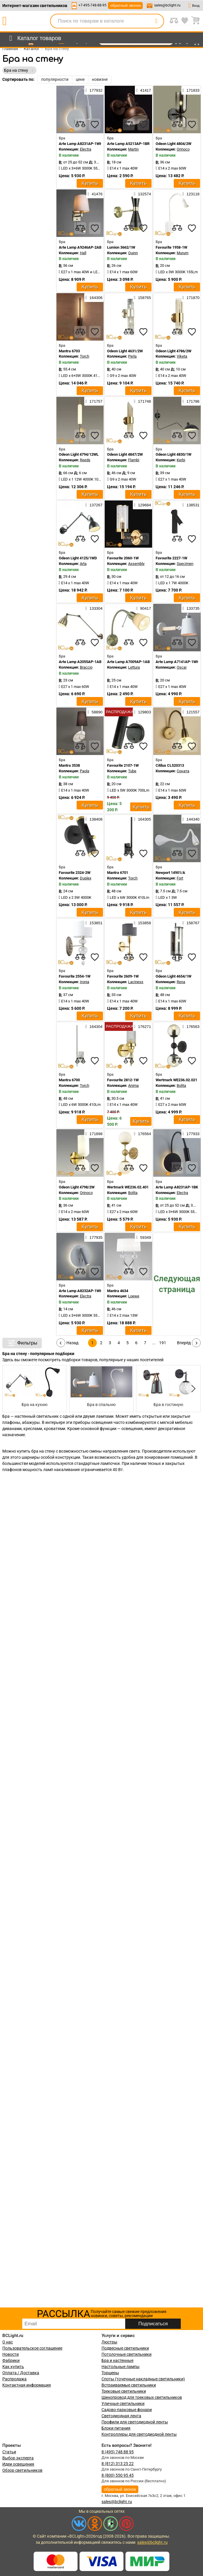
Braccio (86, 667)
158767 (191, 922)
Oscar (182, 667)
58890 (94, 712)
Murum (182, 253)
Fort (180, 878)
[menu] (34, 38)
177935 (93, 1237)
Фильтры (22, 1343)
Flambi (133, 460)
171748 (142, 401)
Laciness (135, 982)
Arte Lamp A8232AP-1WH (80, 1291)
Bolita (181, 1085)
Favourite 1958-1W (171, 247)
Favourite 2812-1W (123, 1080)
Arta (83, 563)
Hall (83, 253)
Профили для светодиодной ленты (135, 2422)
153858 (142, 922)
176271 (142, 1026)
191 (162, 1342)
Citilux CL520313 (170, 765)
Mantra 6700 (69, 1080)
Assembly (136, 563)
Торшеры (110, 2372)
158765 (142, 297)
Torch (84, 356)
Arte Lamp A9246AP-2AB (80, 247)
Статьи (9, 2451)
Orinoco (183, 149)
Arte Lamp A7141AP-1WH (177, 662)
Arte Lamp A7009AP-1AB (128, 662)
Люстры (109, 2342)
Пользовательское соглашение (32, 2348)
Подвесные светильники (125, 2348)
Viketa (182, 356)
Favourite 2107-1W (123, 765)
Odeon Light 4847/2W (125, 454)
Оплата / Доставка (20, 2372)
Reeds (85, 460)
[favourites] (95, 124)
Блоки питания (116, 2428)
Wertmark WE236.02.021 (176, 1080)
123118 (191, 194)
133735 (191, 608)
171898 (93, 1133)
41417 (143, 90)
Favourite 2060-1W (123, 558)
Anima (133, 1085)
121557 (191, 712)
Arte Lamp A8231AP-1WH (80, 143)
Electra (85, 149)
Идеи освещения (18, 2464)
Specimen (185, 563)
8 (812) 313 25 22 (118, 2463)
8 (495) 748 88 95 (118, 2451)
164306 (93, 297)
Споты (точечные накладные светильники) (143, 2379)
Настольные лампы (121, 2366)
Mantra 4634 (117, 1291)
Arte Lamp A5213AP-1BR (128, 143)
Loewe (133, 1296)
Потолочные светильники (127, 2354)
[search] (156, 21)
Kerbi (181, 460)
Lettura (134, 667)
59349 (143, 1237)
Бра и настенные (117, 2360)
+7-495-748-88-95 (92, 5)
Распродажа (14, 2379)
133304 (93, 608)
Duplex (85, 878)
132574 (142, 194)
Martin (133, 149)
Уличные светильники (123, 2403)
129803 (142, 712)
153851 (93, 922)
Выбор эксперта (18, 2458)
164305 (142, 819)
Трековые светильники (124, 2391)
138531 (191, 505)
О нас (7, 2342)
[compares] (80, 124)
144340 (191, 819)
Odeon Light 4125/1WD (78, 558)
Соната (183, 771)
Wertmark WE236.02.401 (128, 1187)
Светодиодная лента (121, 2415)
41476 (94, 194)
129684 (142, 505)
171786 (191, 401)
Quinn (133, 253)
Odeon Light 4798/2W (76, 1187)
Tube (132, 771)
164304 (93, 1026)
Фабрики (11, 2360)
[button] (192, 1388)
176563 (191, 1026)
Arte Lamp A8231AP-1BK (177, 1187)
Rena (181, 982)
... (154, 1342)
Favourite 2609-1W (123, 976)
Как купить (13, 2366)
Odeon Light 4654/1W (173, 976)
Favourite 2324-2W (74, 872)
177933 (191, 1133)
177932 (93, 90)
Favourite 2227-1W (171, 558)
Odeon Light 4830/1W (173, 454)
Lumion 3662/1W (121, 247)
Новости (10, 2354)
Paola (84, 771)
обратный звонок (125, 5)
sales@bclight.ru (167, 5)
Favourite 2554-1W (74, 976)
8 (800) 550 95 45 (118, 2475)
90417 (143, 608)
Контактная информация (26, 2385)
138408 (93, 819)
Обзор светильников (22, 2470)
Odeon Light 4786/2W (173, 351)
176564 (142, 1133)
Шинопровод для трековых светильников (142, 2397)
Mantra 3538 (69, 765)
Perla (132, 356)
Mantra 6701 (117, 872)
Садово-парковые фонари (127, 2409)
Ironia (84, 982)
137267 (93, 505)
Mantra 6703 (69, 351)
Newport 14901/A (170, 872)
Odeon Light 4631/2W (125, 351)
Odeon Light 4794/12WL (79, 454)
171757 (93, 401)
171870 (191, 297)
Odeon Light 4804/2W (173, 143)
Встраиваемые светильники (129, 2385)
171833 (191, 90)
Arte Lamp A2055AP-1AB (80, 662)
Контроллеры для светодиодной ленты (139, 2434)
